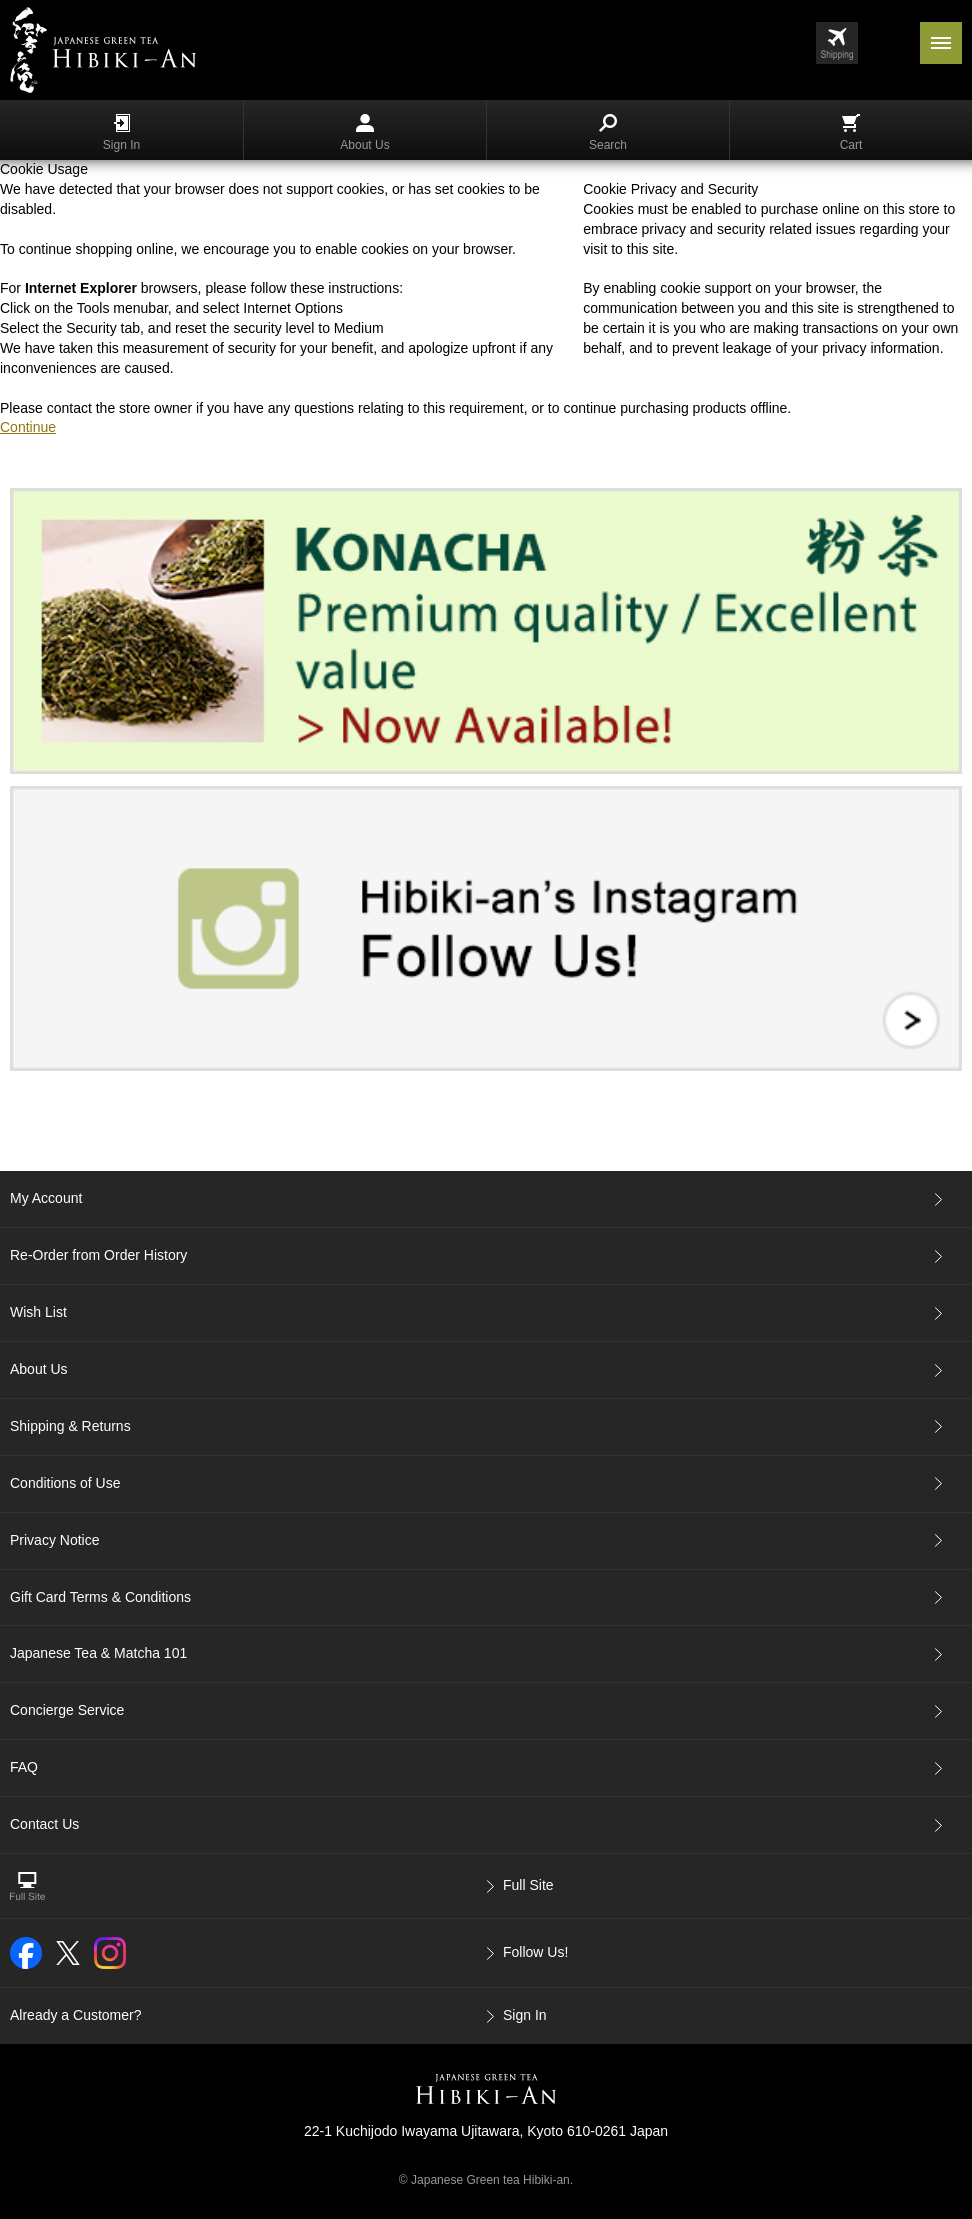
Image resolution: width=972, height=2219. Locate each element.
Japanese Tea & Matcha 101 (98, 1653)
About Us (364, 133)
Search (608, 133)
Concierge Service (67, 1710)
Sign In (121, 133)
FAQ (24, 1767)
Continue (28, 427)
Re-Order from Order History (98, 1255)
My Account (46, 1198)
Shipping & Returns (70, 1426)
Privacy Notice (54, 1540)
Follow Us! (535, 1952)
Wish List (38, 1312)
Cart (851, 133)
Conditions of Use (65, 1483)
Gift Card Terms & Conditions (100, 1597)
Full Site (528, 1885)
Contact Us (44, 1824)
